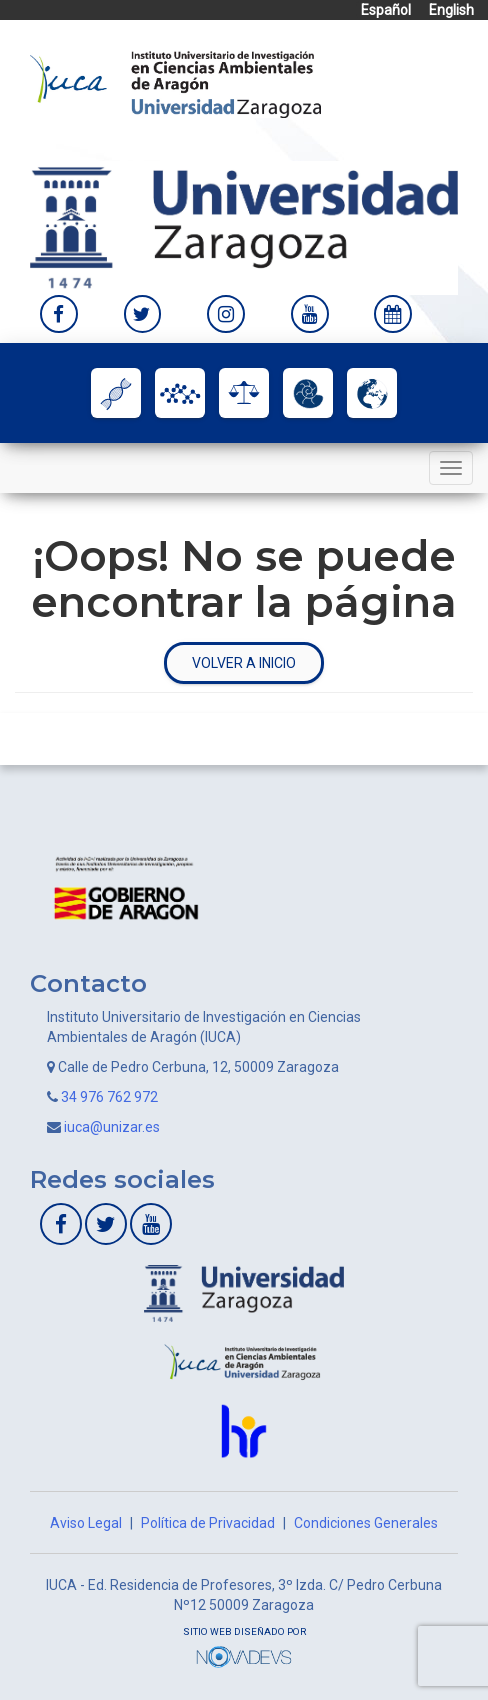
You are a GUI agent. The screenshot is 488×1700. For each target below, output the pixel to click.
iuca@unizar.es (112, 1127)
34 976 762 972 (109, 1097)
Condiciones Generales (366, 1523)
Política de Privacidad (208, 1523)
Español (386, 10)
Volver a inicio (244, 663)
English (451, 10)
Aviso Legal (86, 1523)
